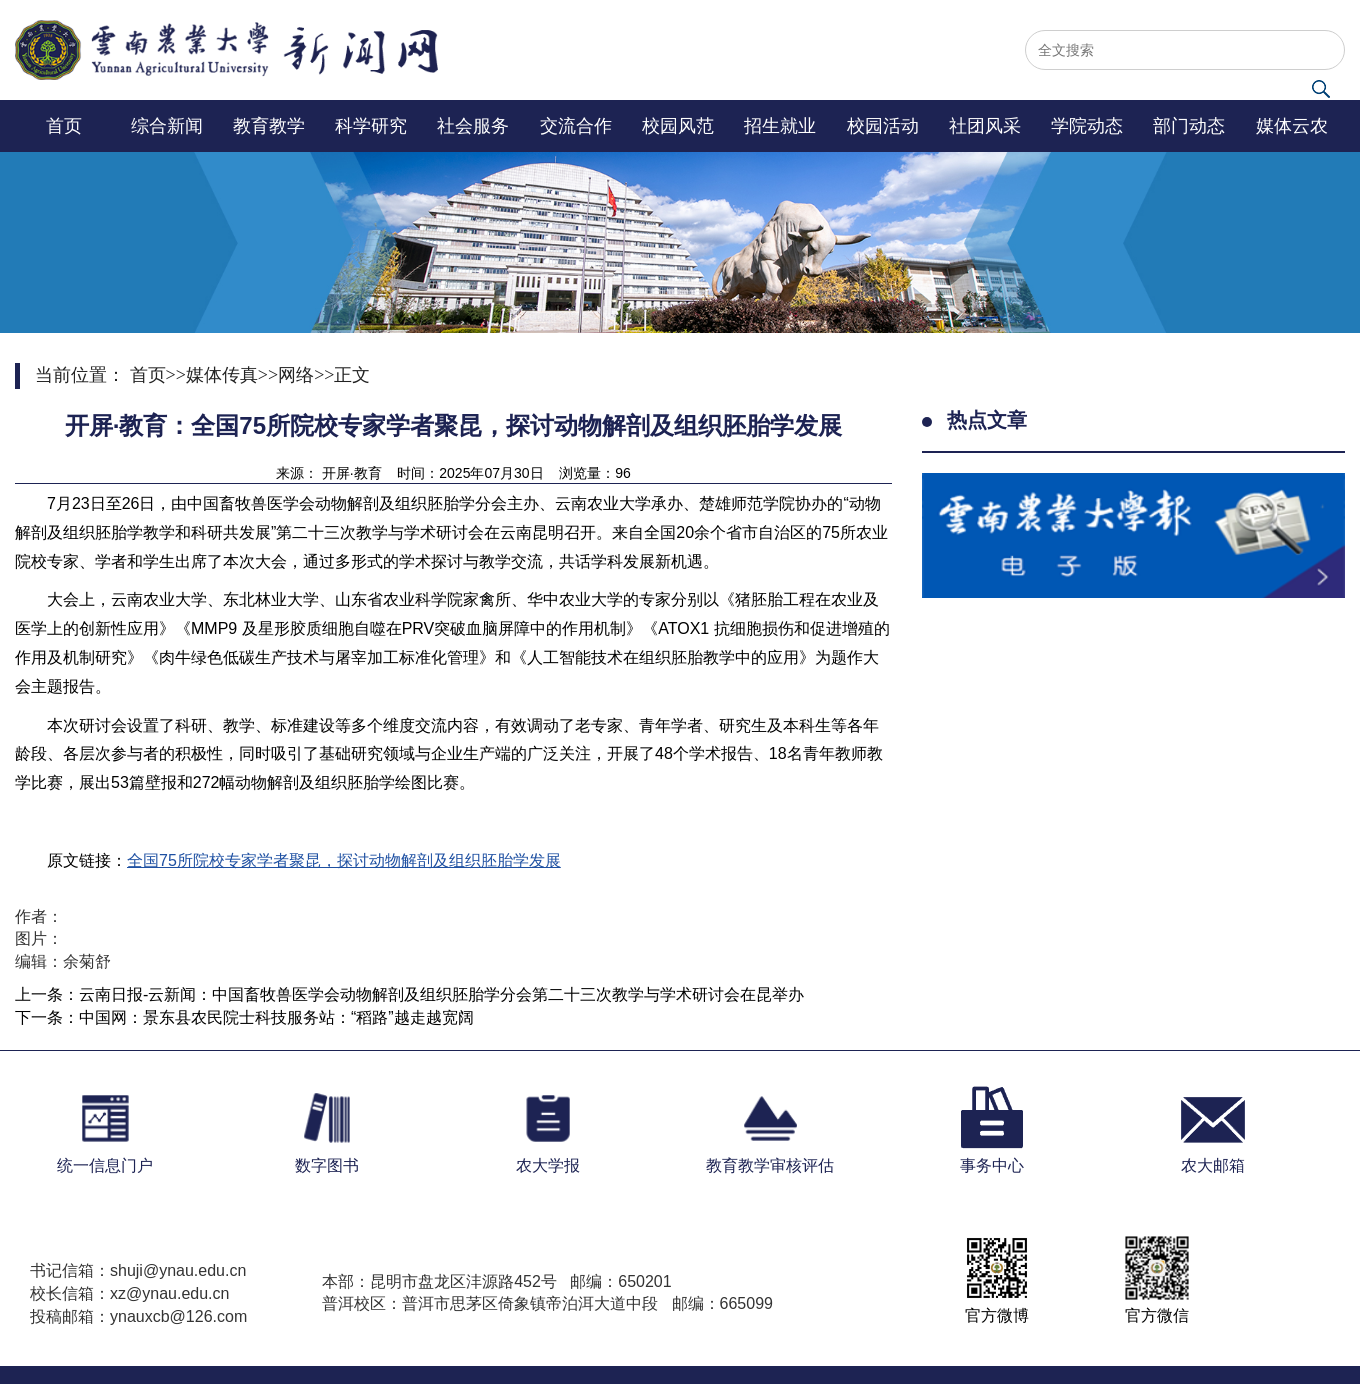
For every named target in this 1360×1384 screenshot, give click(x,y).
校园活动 (883, 126)
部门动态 (1189, 126)
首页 (64, 126)
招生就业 (780, 126)
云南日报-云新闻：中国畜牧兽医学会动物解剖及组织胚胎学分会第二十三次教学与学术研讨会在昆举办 (441, 994)
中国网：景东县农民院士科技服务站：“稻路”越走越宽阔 (276, 1017)
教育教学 (269, 126)
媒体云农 (1292, 126)
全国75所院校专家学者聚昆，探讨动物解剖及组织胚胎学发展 (344, 860)
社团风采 (985, 126)
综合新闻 (167, 126)
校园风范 (678, 126)
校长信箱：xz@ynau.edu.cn (129, 1293)
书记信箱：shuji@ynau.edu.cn (138, 1270)
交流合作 (576, 126)
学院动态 (1087, 126)
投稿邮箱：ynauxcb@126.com (138, 1316)
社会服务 (473, 126)
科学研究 (371, 126)
